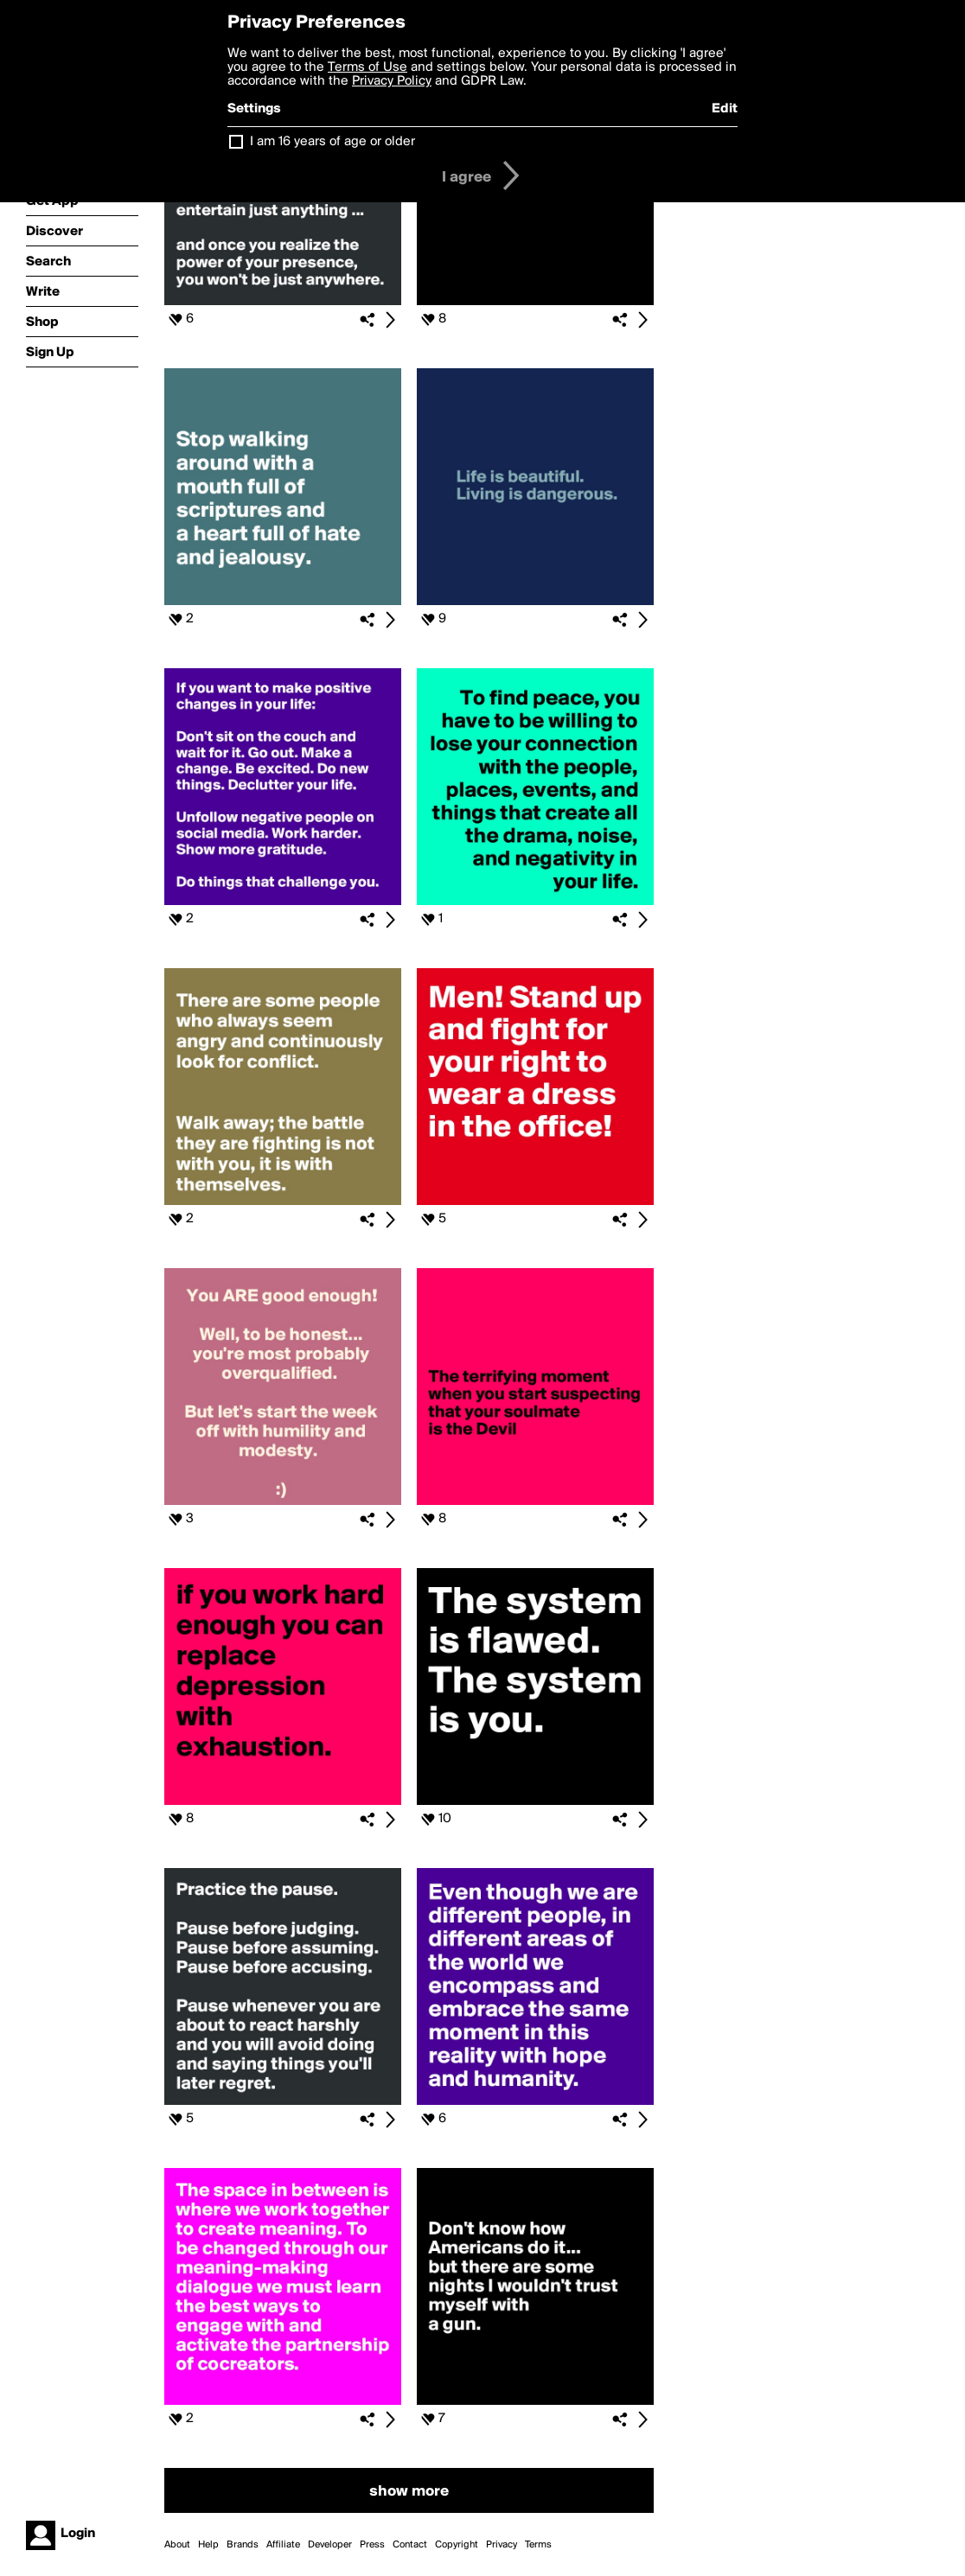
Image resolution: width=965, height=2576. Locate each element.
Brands (243, 2545)
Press (372, 2545)
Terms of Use (367, 67)
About (177, 2545)
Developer (330, 2545)
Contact (410, 2545)
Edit (725, 109)
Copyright (456, 2545)
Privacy (501, 2545)
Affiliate (283, 2545)
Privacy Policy (391, 81)
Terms (538, 2545)
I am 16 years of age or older (332, 142)
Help (208, 2545)
